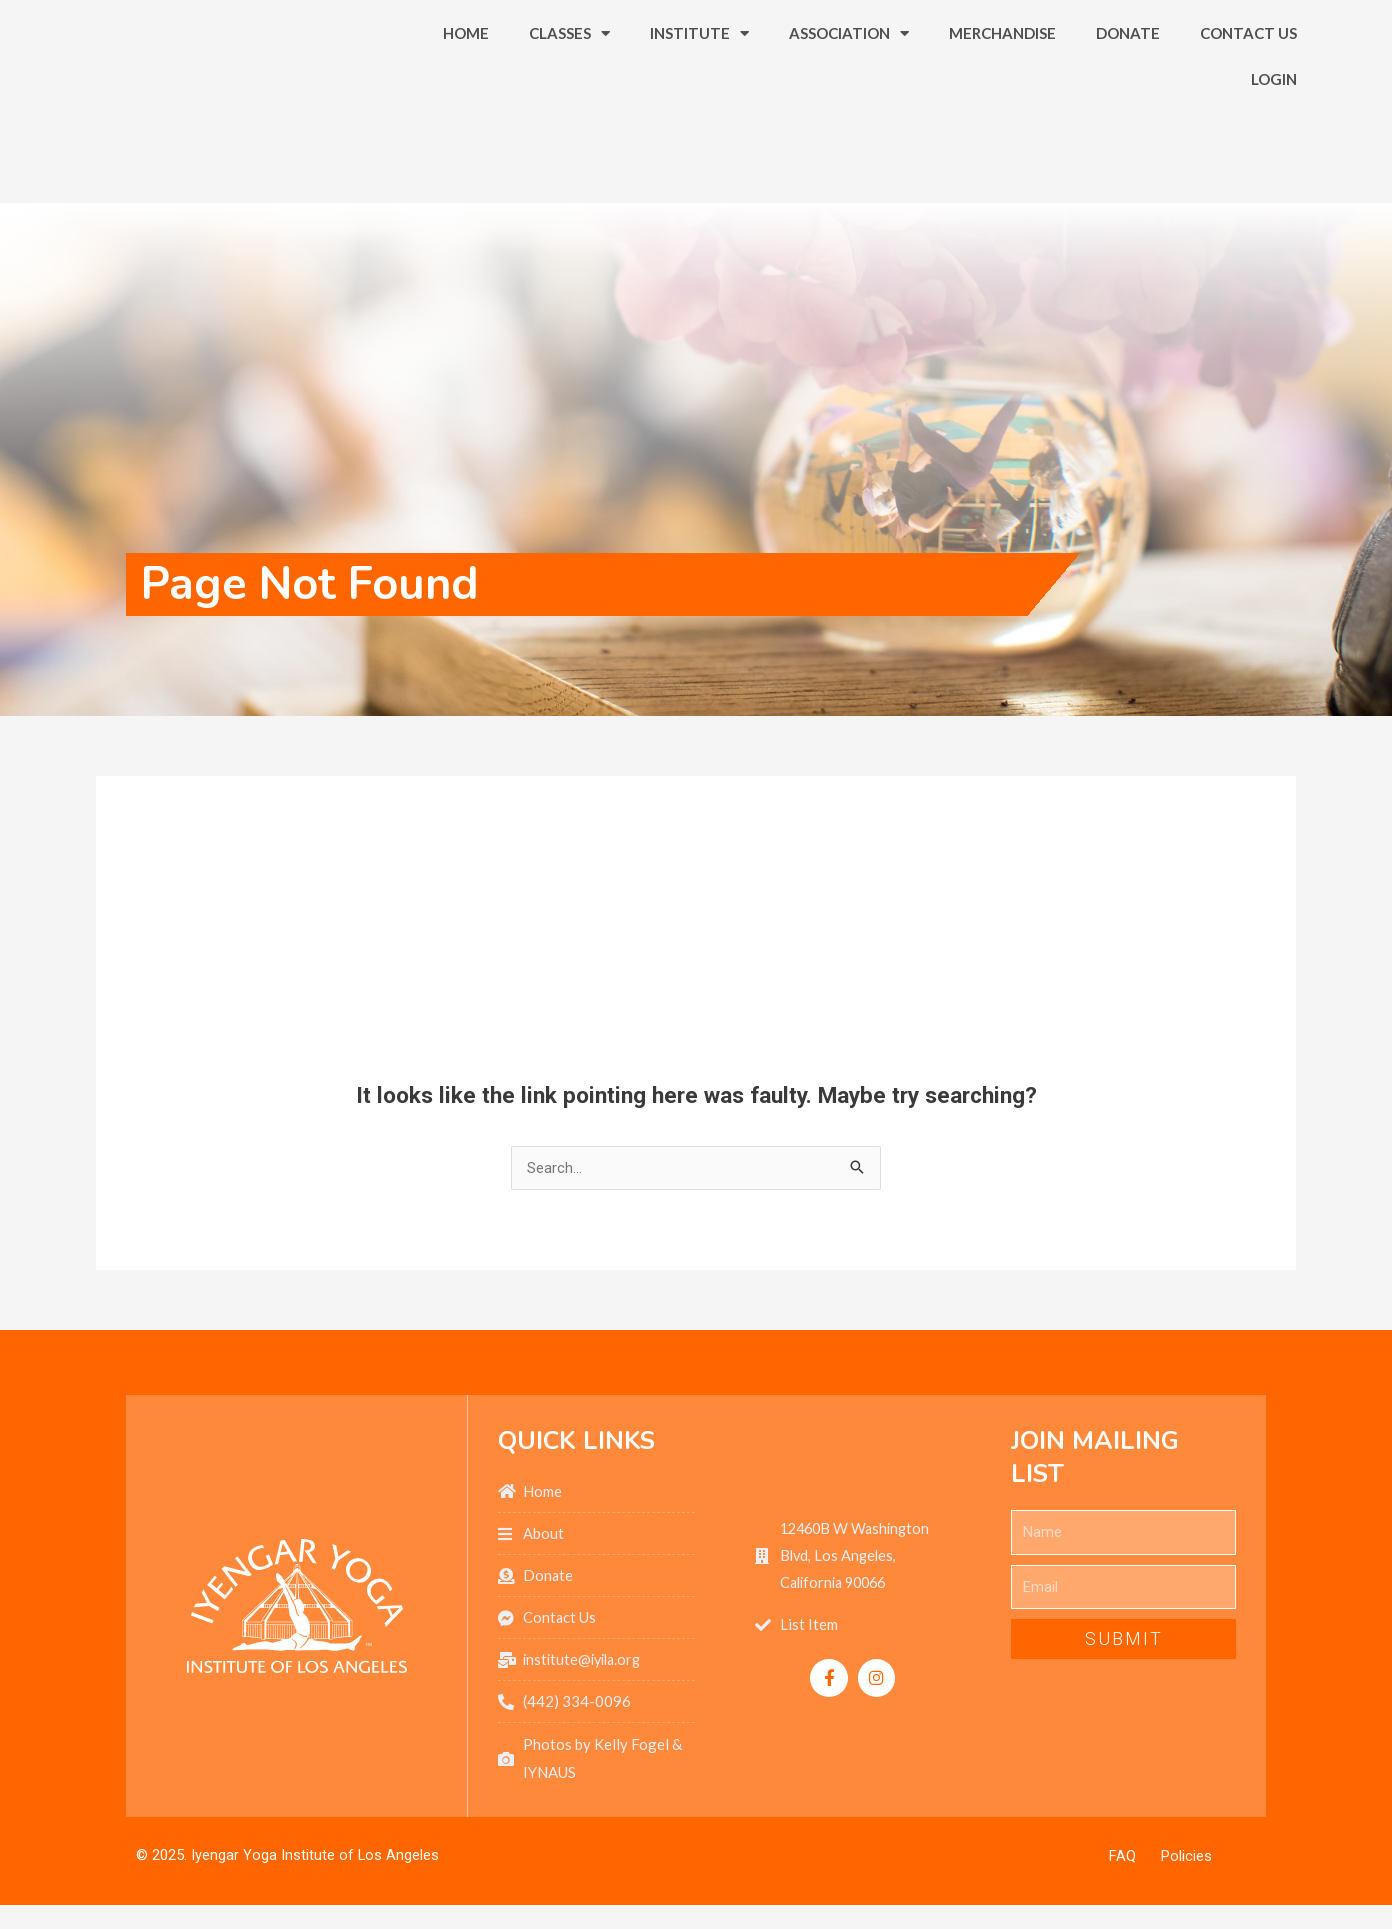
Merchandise (1002, 97)
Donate (1128, 97)
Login (1274, 143)
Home (466, 97)
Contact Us (1248, 97)
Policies (1186, 1860)
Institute (699, 97)
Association (849, 97)
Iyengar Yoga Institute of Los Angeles (315, 1859)
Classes (569, 97)
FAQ (1122, 1860)
